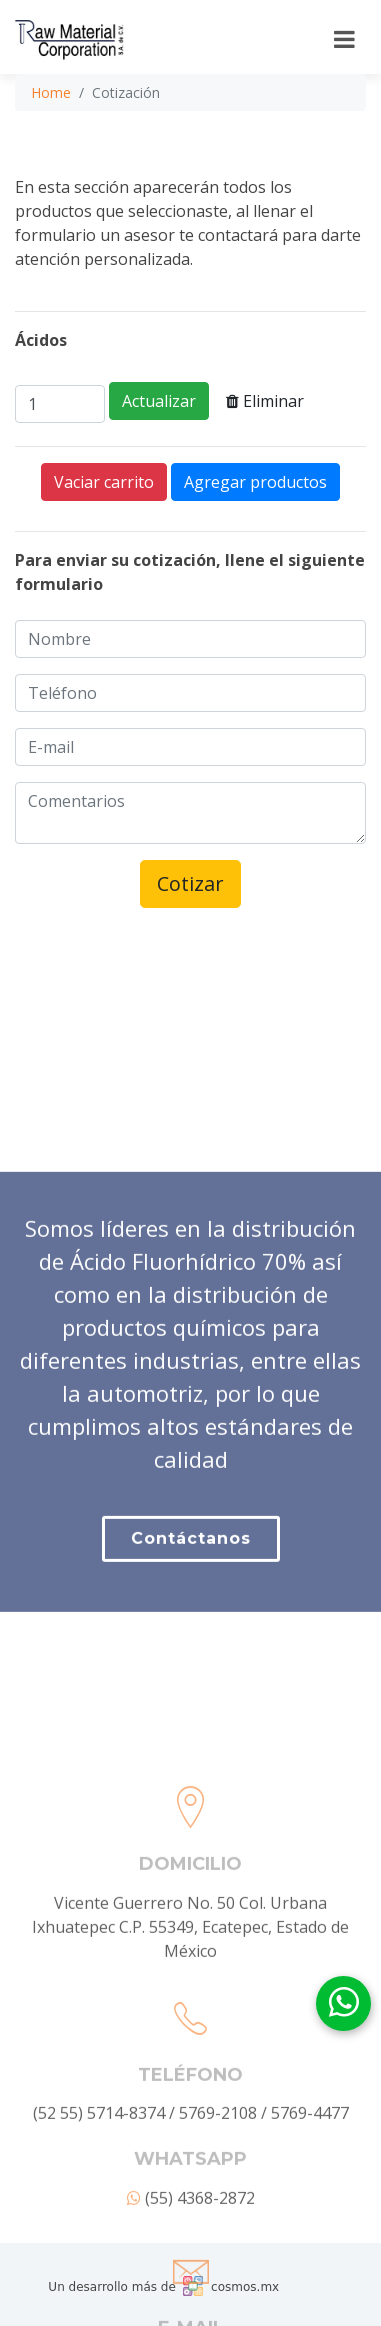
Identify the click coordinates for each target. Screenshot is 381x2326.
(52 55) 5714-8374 (99, 2207)
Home (51, 92)
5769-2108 (218, 2207)
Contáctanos (191, 1590)
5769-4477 (310, 2207)
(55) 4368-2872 (191, 2292)
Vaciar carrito (104, 482)
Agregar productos (255, 482)
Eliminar (265, 401)
